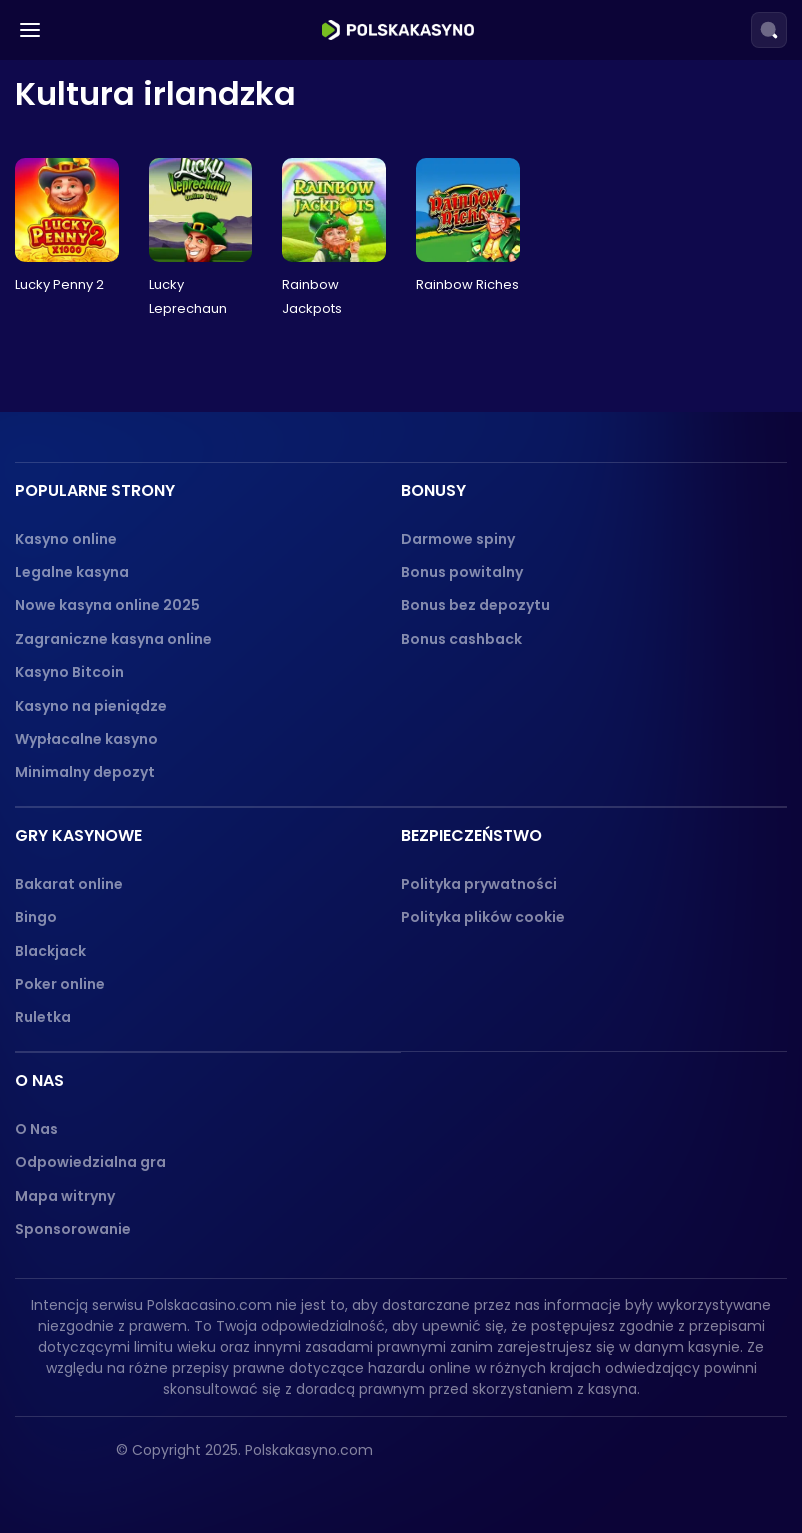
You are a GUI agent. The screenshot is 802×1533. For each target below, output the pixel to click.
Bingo (36, 917)
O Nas (36, 1129)
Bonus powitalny (462, 572)
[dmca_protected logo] (737, 1458)
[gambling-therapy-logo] (621, 1458)
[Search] (769, 30)
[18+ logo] (529, 1458)
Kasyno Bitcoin (69, 672)
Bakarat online (69, 884)
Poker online (60, 984)
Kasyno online (66, 539)
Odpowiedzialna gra (90, 1162)
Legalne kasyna (72, 572)
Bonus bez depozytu (475, 605)
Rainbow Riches (467, 284)
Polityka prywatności (479, 884)
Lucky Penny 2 (59, 284)
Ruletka (43, 1017)
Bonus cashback (461, 639)
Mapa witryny (65, 1196)
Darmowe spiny (458, 539)
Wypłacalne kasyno (86, 739)
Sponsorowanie (73, 1229)
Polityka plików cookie (483, 917)
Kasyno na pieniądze (91, 706)
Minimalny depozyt (85, 772)
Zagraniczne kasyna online (113, 639)
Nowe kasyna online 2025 (107, 605)
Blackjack (50, 951)
